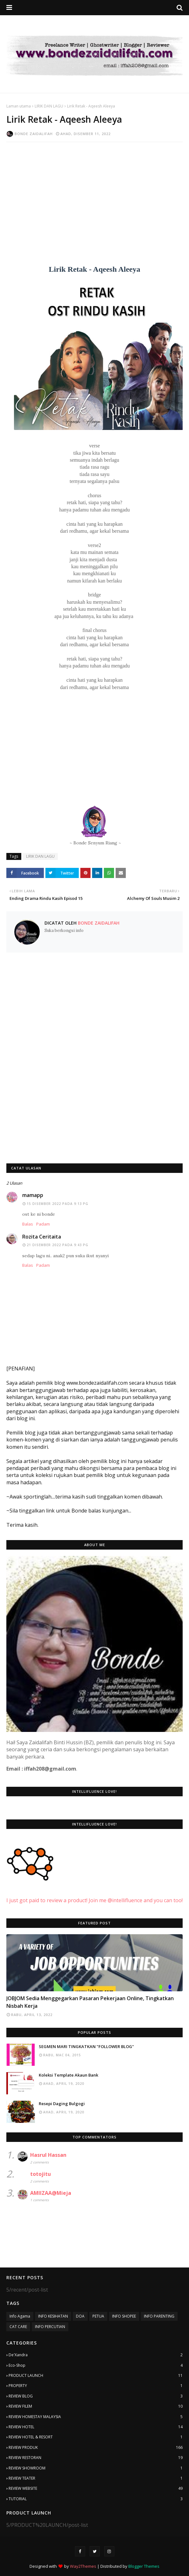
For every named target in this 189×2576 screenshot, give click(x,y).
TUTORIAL (96, 2498)
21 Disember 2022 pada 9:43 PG (57, 1245)
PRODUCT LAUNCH (96, 2375)
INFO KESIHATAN (53, 2316)
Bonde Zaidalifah (34, 133)
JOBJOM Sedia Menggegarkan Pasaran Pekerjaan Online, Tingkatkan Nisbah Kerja (90, 2002)
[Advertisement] (94, 192)
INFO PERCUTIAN (50, 2326)
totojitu (40, 2173)
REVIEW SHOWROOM (96, 2468)
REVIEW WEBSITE (96, 2488)
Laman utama (18, 106)
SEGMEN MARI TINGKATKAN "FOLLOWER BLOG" (86, 2046)
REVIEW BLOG (96, 2396)
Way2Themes (83, 2566)
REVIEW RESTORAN (96, 2457)
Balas (27, 1224)
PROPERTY (96, 2385)
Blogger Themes (143, 2566)
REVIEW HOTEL (96, 2426)
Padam (43, 1224)
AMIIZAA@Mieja (50, 2192)
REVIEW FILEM (96, 2406)
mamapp (32, 1195)
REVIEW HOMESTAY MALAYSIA (96, 2416)
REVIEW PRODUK (96, 2447)
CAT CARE (18, 2326)
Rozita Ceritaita (41, 1236)
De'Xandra (96, 2355)
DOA (80, 2316)
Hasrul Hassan (48, 2154)
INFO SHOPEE (124, 2316)
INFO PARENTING (159, 2316)
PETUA (98, 2316)
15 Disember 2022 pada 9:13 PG (57, 1203)
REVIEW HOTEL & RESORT (96, 2437)
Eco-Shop (96, 2365)
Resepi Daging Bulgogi (62, 2103)
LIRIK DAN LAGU (49, 106)
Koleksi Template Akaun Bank (68, 2075)
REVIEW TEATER (96, 2478)
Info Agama (20, 2316)
